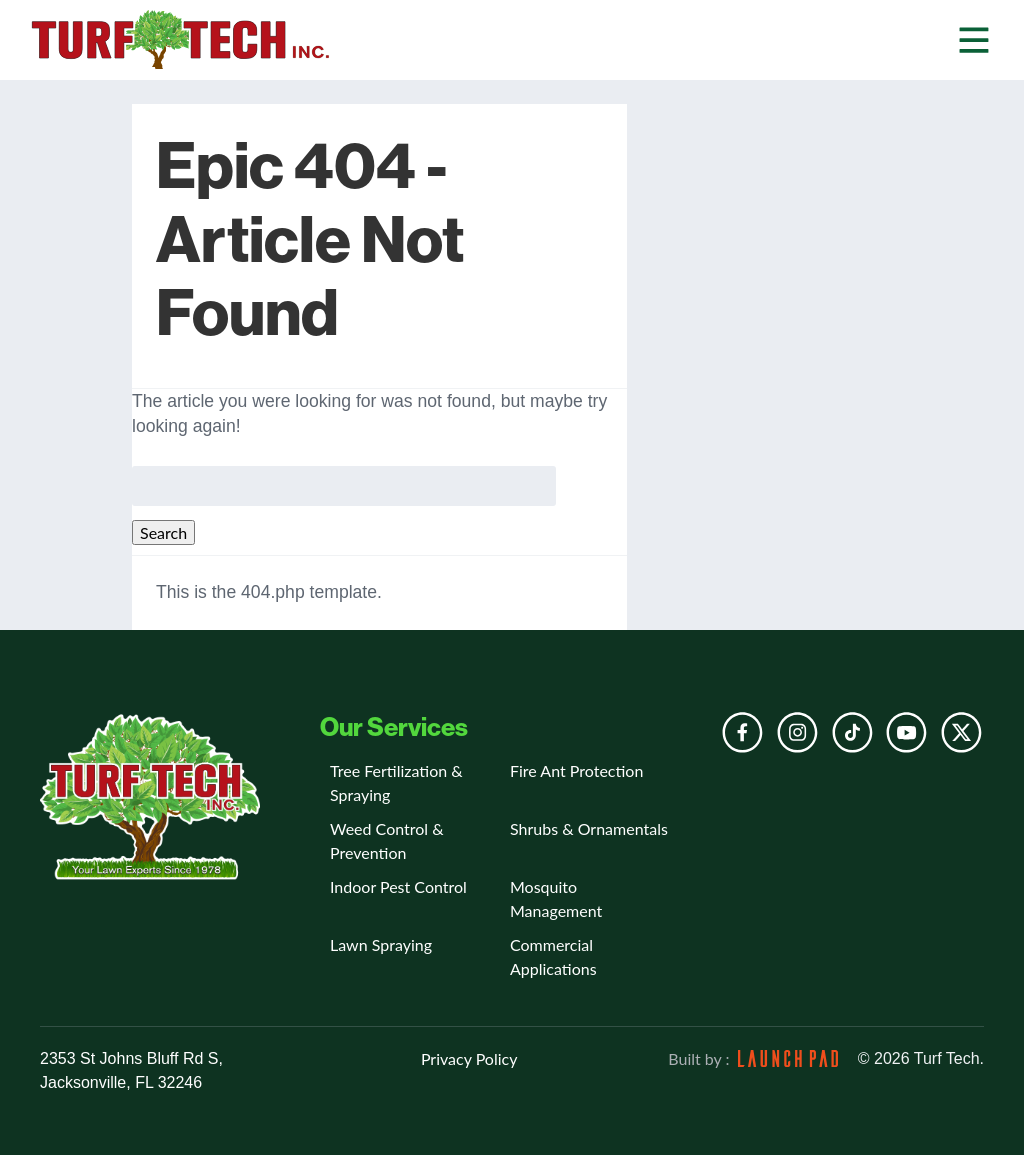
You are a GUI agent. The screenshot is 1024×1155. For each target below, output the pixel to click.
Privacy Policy (469, 1058)
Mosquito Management (556, 898)
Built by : (752, 1058)
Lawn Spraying (381, 944)
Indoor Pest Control (398, 886)
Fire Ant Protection (576, 770)
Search (163, 532)
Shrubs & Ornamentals (589, 828)
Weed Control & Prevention (387, 840)
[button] (974, 39)
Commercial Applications (553, 956)
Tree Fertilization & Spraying (396, 782)
